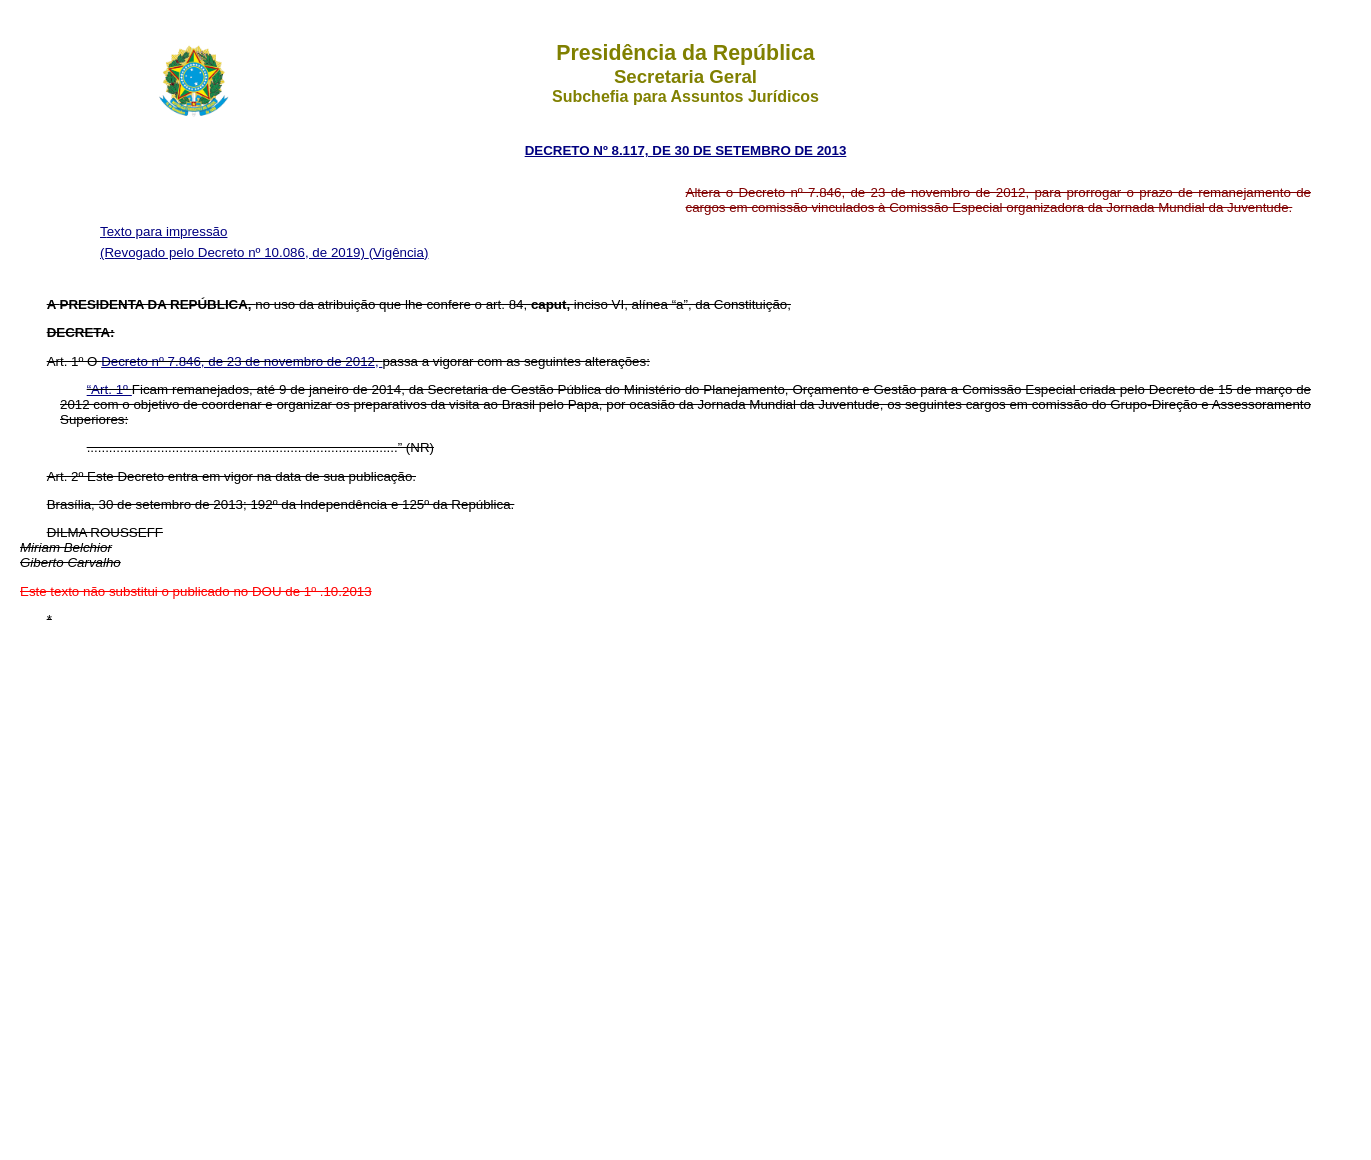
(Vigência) (399, 252)
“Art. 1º (109, 389)
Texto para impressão (163, 231)
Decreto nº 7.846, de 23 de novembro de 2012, (241, 361)
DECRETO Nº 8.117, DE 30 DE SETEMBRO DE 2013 (686, 150)
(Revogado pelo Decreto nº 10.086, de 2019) (234, 252)
